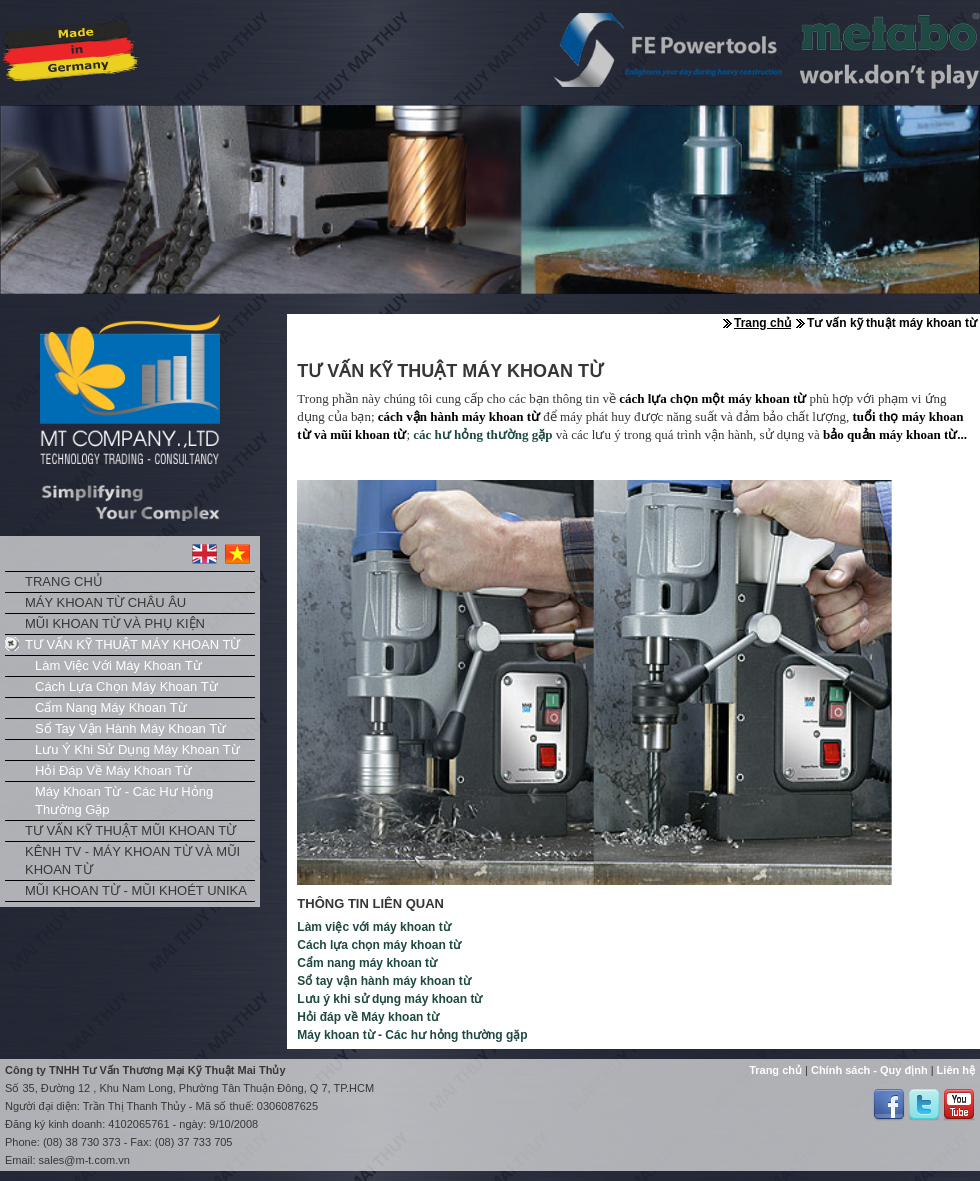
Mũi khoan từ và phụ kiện (115, 623)
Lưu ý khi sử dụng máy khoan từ (137, 749)
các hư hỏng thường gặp (481, 434)
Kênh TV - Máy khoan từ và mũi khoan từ (132, 860)
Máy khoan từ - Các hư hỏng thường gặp (124, 800)
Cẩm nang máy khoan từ (111, 707)
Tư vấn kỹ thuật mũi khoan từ (130, 830)
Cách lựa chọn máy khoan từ (126, 686)
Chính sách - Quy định (868, 1070)
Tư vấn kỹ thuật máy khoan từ (132, 644)
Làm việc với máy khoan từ (118, 665)
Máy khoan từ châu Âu (105, 602)
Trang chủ (64, 581)
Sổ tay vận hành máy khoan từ (130, 728)
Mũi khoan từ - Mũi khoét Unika (136, 890)
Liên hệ (954, 1070)
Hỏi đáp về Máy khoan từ (113, 770)
